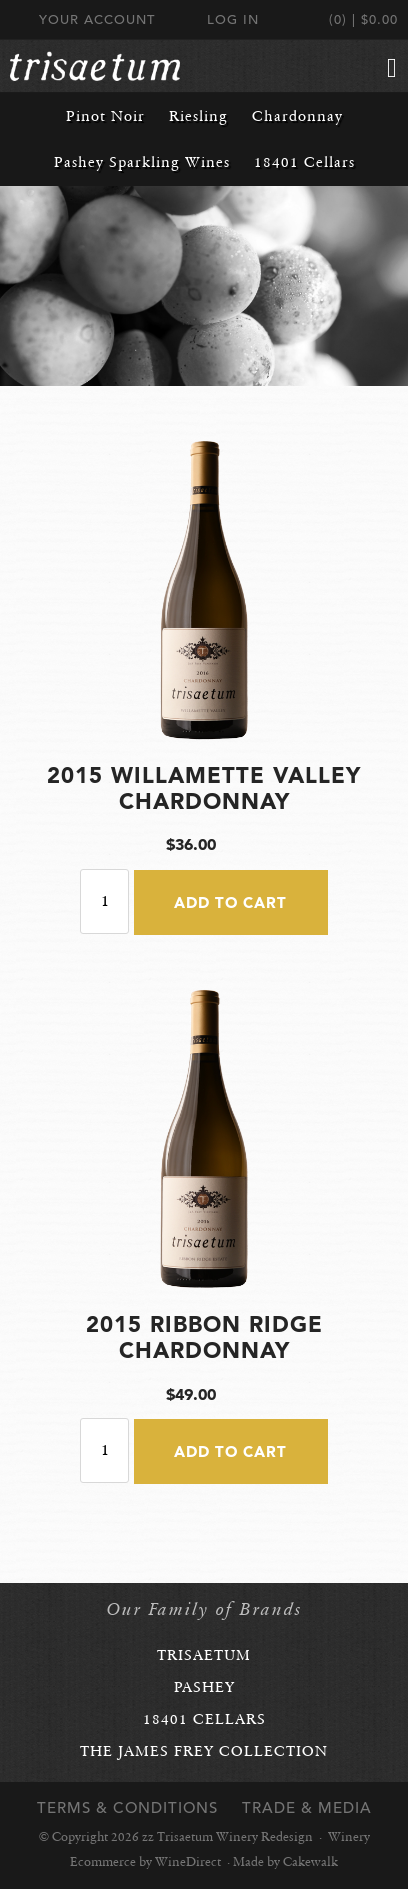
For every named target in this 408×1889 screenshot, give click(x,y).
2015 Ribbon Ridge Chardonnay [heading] (204, 1337)
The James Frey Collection (204, 1751)
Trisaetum (204, 1655)
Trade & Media (307, 1807)
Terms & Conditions (127, 1807)
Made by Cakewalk (285, 1862)
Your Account (97, 19)
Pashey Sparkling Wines (142, 162)
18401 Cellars (304, 162)
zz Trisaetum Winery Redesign (95, 66)
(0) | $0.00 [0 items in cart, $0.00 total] (363, 19)
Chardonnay (297, 116)
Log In (233, 19)
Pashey (204, 1687)
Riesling (198, 116)
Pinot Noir (105, 116)
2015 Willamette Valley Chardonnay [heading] (204, 788)
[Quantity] (104, 901)
